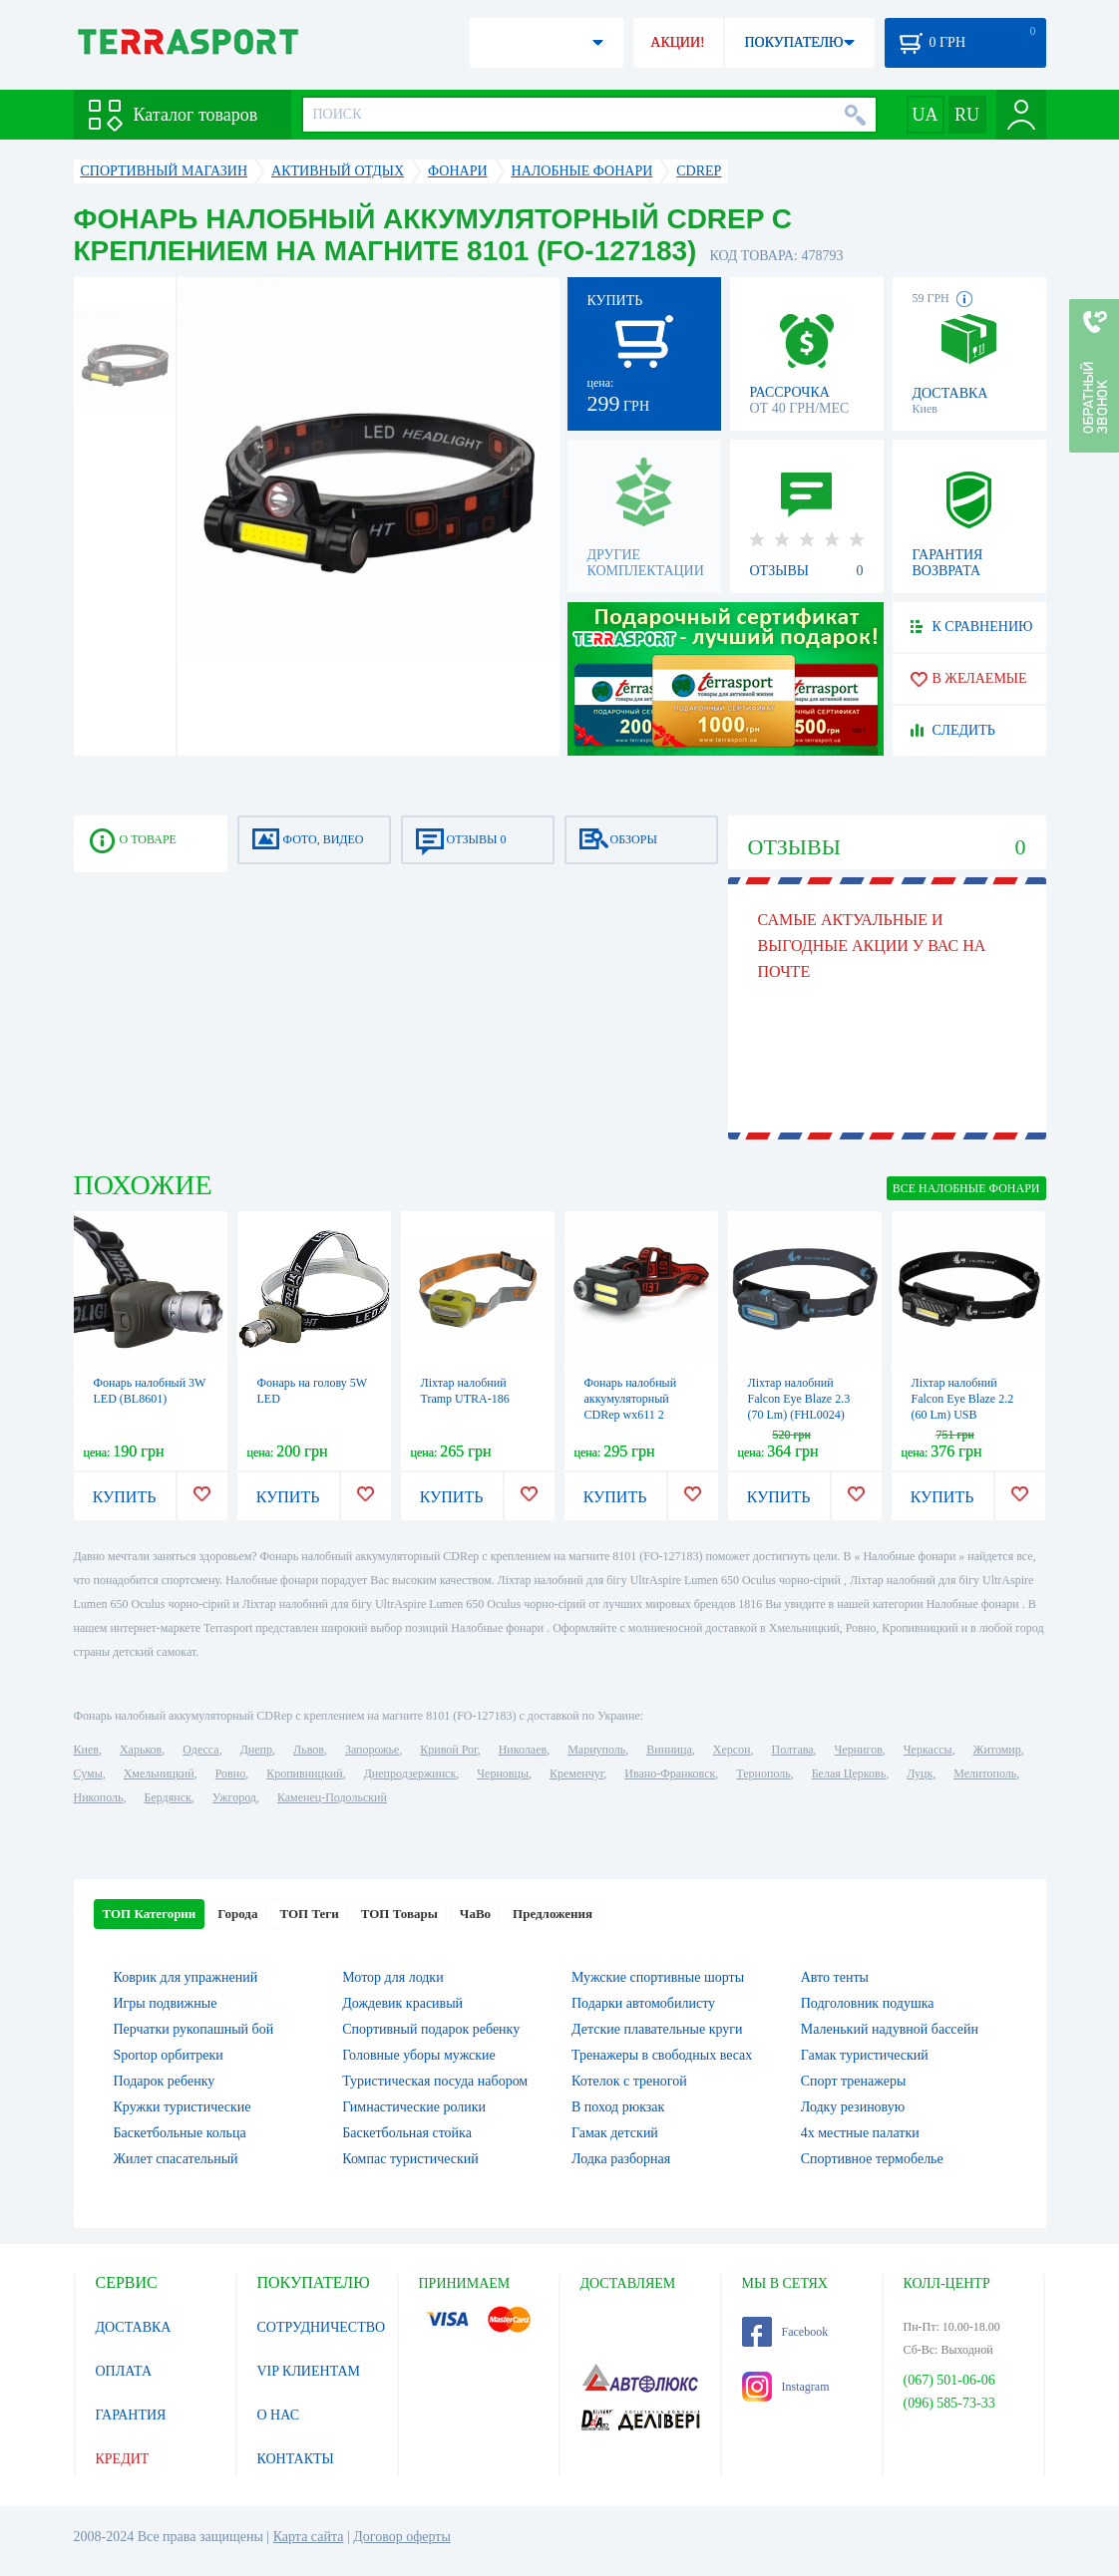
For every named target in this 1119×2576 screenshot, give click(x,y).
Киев (86, 1750)
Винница (668, 1750)
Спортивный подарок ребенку (431, 2029)
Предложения (552, 1913)
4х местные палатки (860, 2132)
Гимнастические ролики (414, 2106)
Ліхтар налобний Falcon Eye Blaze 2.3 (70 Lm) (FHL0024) (799, 1399)
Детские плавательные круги (657, 2029)
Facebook (785, 2332)
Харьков (141, 1750)
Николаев (523, 1750)
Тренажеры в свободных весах (661, 2055)
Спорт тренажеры (854, 2081)
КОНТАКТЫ (295, 2458)
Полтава (793, 1750)
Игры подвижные (165, 2003)
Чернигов (859, 1750)
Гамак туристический (865, 2055)
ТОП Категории (149, 1913)
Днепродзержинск (410, 1773)
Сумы (88, 1773)
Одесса (200, 1750)
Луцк (919, 1773)
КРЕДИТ (123, 2458)
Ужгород (234, 1797)
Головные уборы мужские (419, 2055)
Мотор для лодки (392, 1977)
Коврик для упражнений (186, 1977)
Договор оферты (402, 2536)
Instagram (786, 2387)
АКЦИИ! (677, 42)
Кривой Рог (448, 1750)
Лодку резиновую (853, 2106)
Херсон (732, 1750)
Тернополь (763, 1773)
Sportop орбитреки (168, 2055)
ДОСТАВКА (134, 2327)
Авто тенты (835, 1977)
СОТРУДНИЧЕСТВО (321, 2327)
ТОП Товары (399, 1913)
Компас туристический (410, 2158)
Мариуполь (596, 1750)
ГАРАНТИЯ (131, 2415)
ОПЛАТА (124, 2371)
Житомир (997, 1750)
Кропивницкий (304, 1773)
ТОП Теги (308, 1913)
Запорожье (372, 1750)
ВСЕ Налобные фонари (966, 1188)
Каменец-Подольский (332, 1797)
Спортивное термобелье (872, 2158)
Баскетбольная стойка (407, 2132)
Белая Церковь (849, 1773)
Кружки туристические (182, 2106)
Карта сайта (308, 2536)
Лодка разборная (620, 2158)
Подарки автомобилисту (643, 2003)
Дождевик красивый (402, 2003)
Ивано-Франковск (669, 1773)
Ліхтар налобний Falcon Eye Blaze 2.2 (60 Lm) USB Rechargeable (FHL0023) (963, 1414)
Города (237, 1913)
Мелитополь (984, 1773)
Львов (308, 1750)
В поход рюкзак (617, 2106)
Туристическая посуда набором (435, 2081)
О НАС (278, 2415)
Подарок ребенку (164, 2081)
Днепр (256, 1750)
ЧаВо (475, 1913)
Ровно (230, 1773)
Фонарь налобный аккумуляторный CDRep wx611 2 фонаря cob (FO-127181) (630, 1414)
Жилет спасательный (176, 2158)
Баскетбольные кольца (180, 2132)
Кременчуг (576, 1773)
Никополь (99, 1797)
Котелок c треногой (629, 2081)
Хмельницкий (159, 1773)
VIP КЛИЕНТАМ (309, 2371)
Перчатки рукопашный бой (194, 2029)
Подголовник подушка (867, 2003)
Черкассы (928, 1750)
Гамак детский (614, 2132)
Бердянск (168, 1797)
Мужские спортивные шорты (657, 1977)
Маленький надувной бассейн (889, 2029)
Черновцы (503, 1773)
